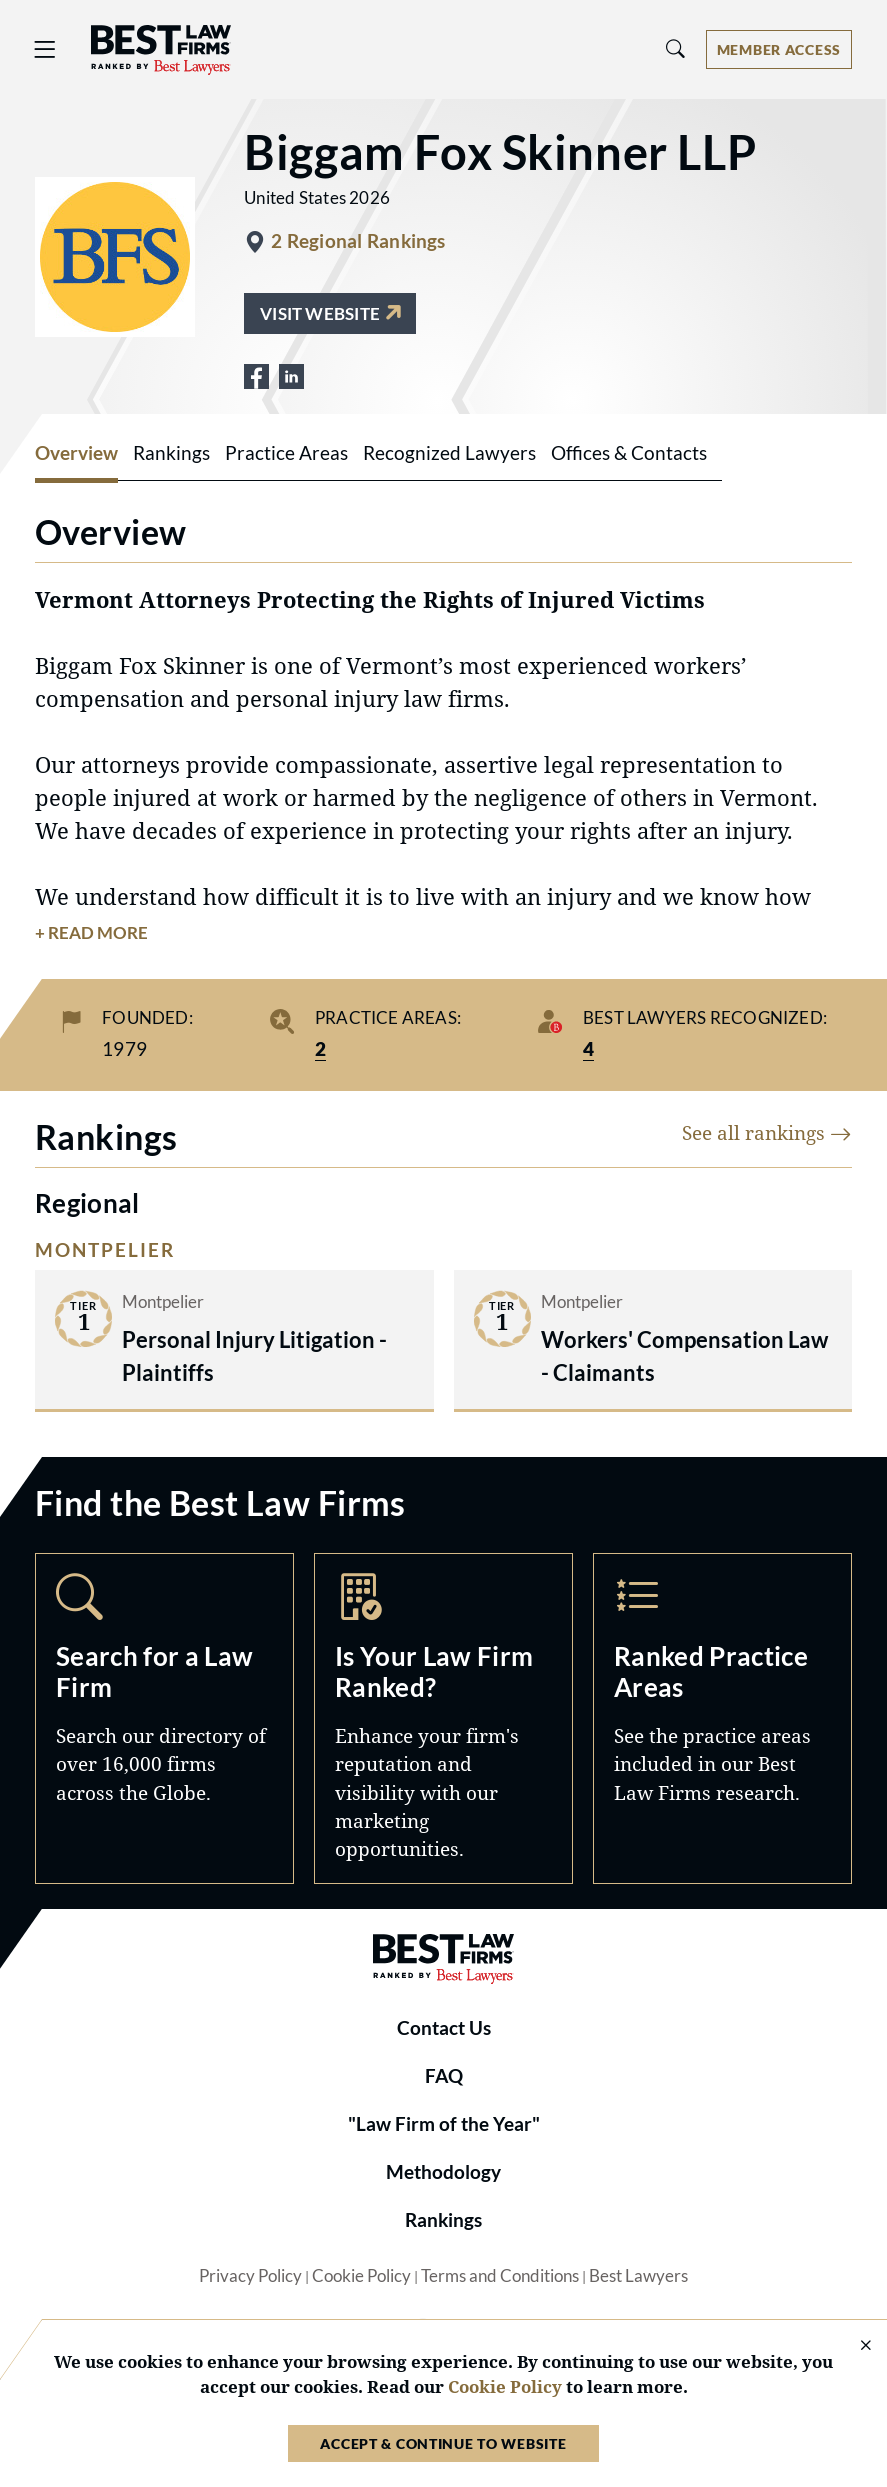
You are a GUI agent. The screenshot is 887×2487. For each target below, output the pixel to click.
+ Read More (91, 933)
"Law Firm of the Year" (444, 2124)
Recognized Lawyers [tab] (449, 453)
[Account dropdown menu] (779, 49)
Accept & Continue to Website (443, 2443)
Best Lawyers (638, 2276)
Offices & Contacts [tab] (629, 453)
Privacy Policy (250, 2276)
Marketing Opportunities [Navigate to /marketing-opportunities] (443, 1718)
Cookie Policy (361, 2276)
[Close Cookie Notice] (853, 2346)
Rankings (443, 2220)
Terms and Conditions (500, 2276)
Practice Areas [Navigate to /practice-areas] (722, 1718)
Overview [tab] (76, 453)
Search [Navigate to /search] (164, 1718)
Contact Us (444, 2028)
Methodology (443, 2172)
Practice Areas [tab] (286, 453)
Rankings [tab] (171, 453)
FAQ (444, 2076)
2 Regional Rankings (358, 241)
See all (767, 1132)
